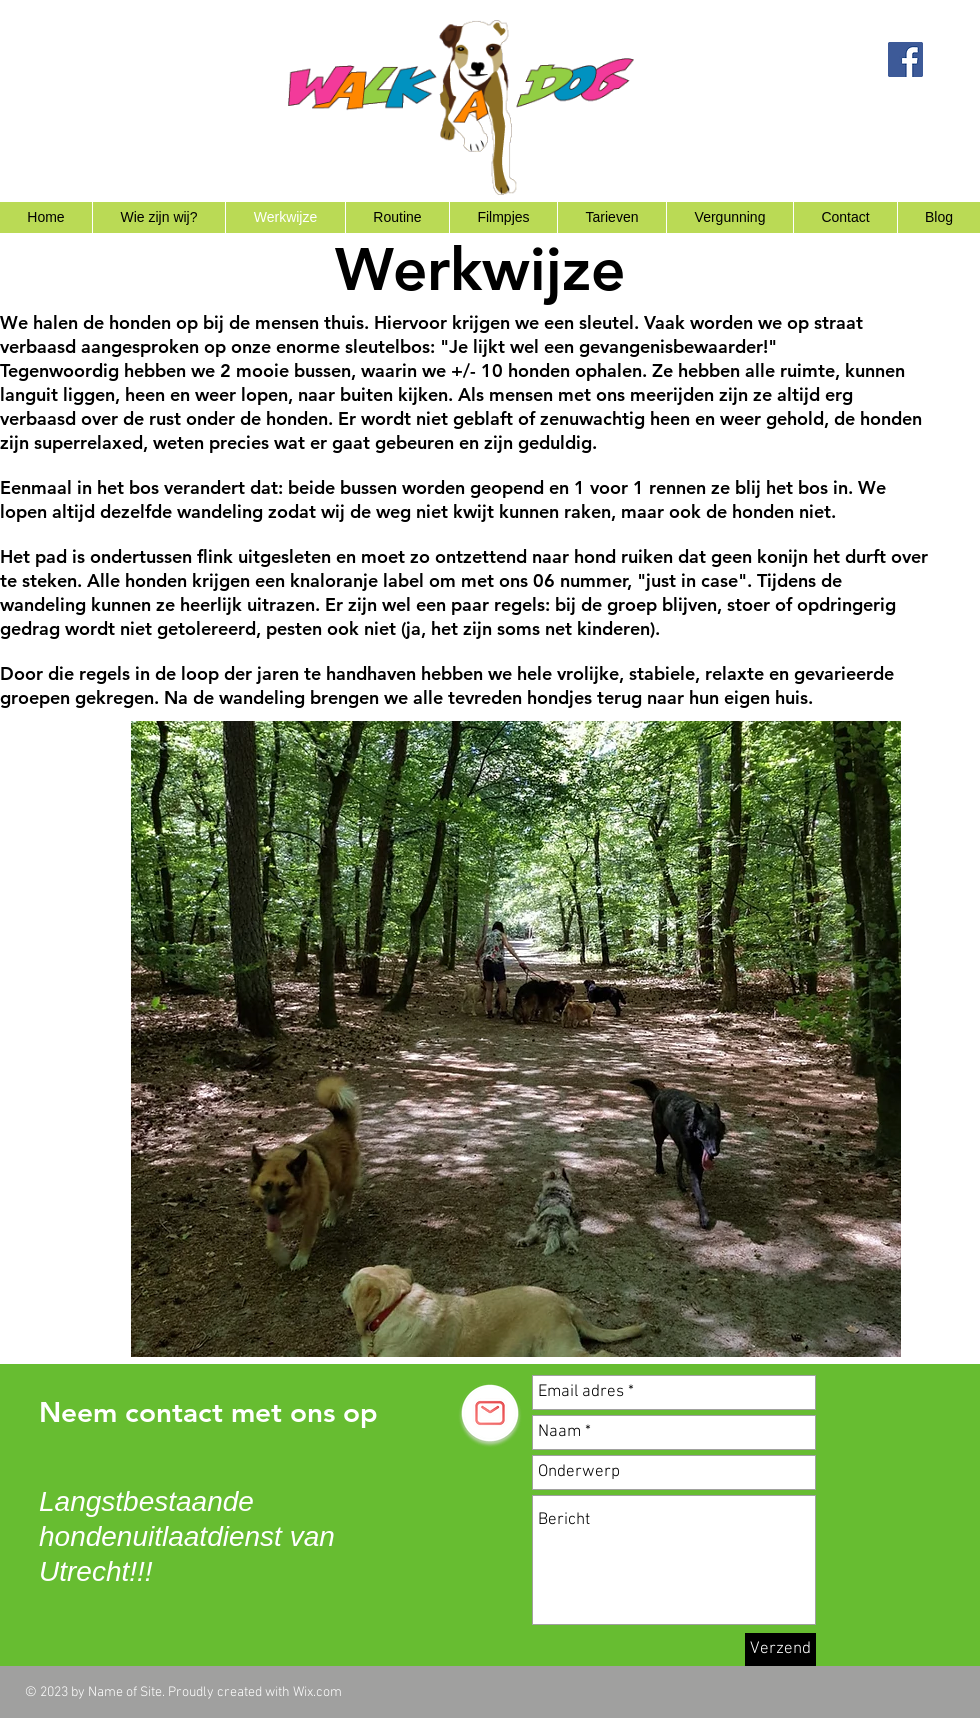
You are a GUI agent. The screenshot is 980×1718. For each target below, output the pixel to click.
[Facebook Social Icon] (905, 59)
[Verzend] (780, 1649)
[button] (516, 1039)
